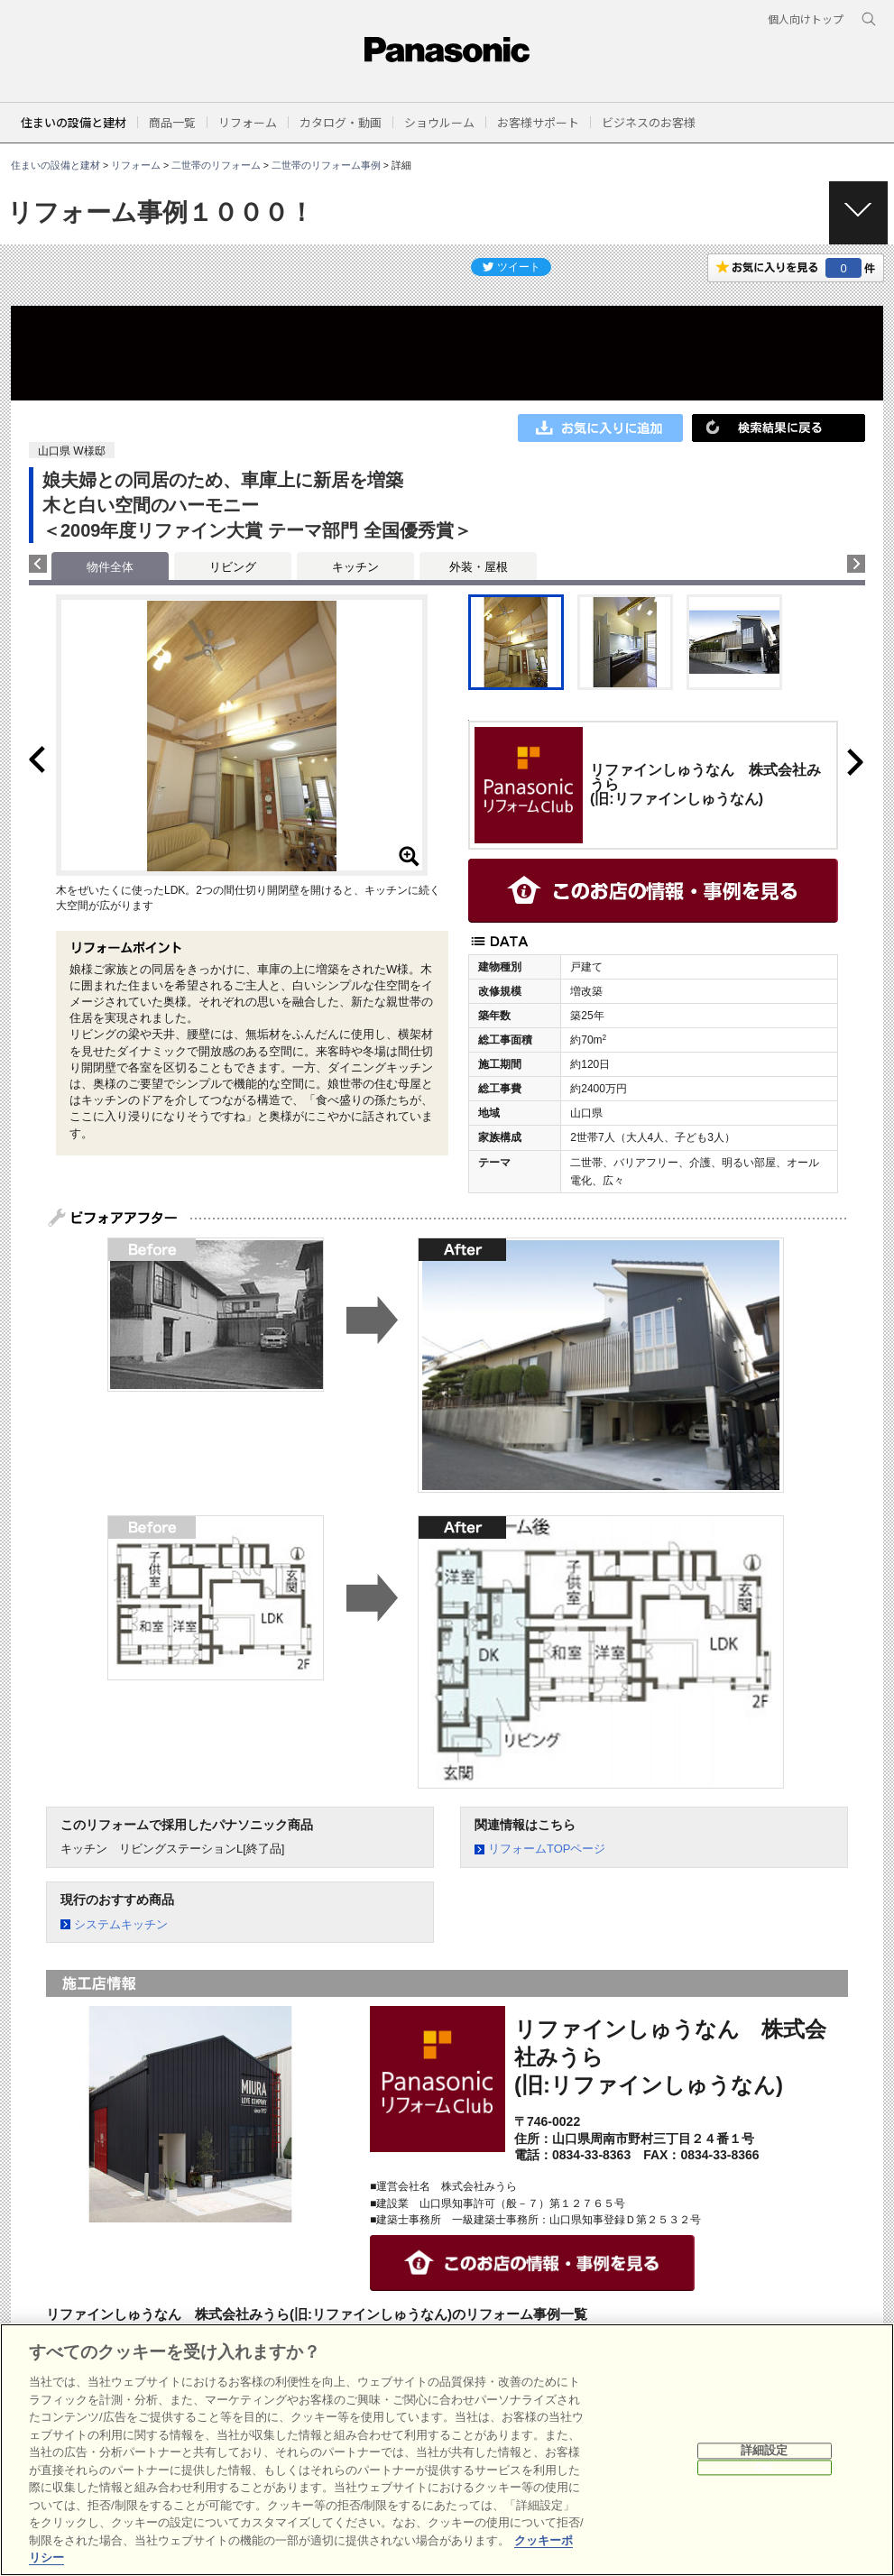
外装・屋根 (478, 567)
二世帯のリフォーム (216, 165)
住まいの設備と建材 (73, 122)
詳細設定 (764, 2451)
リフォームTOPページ (547, 1848)
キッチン (355, 567)
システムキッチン (121, 1924)
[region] (447, 2449)
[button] (172, 122)
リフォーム (136, 165)
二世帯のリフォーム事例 (326, 165)
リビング (232, 567)
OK (764, 2467)
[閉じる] (874, 2450)
